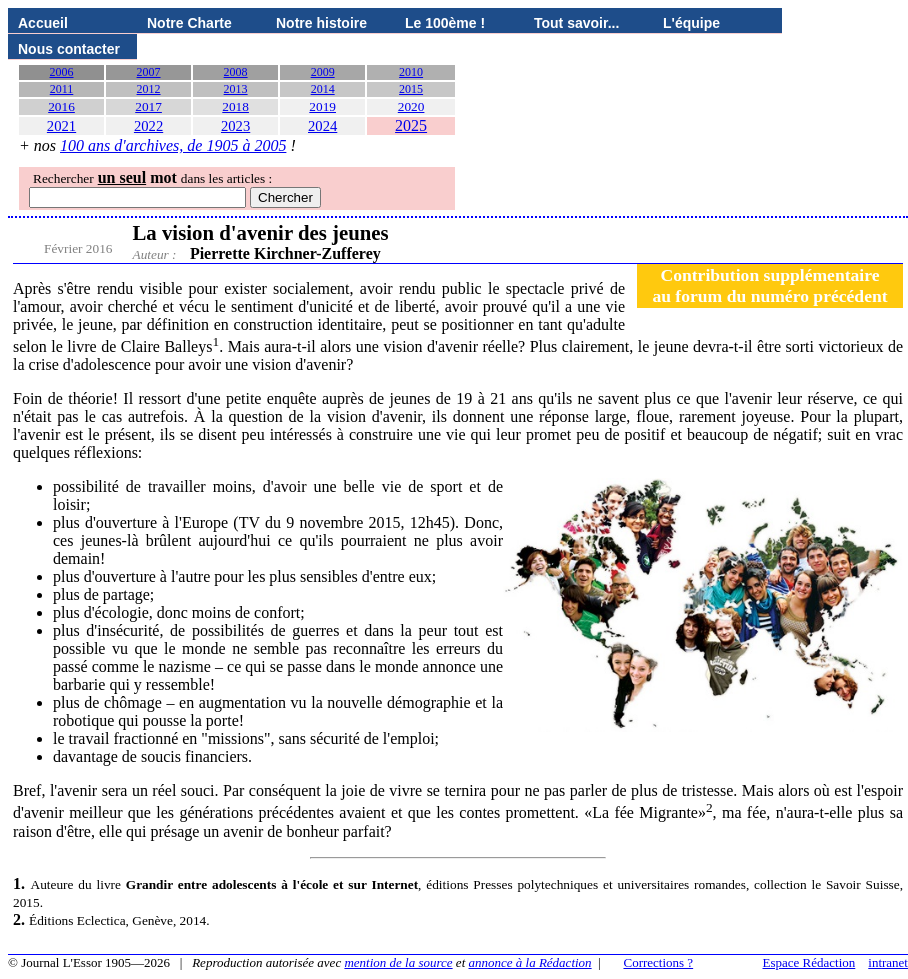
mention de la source (398, 962)
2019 (322, 106)
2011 (62, 89)
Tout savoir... (576, 23)
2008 (236, 72)
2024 (322, 126)
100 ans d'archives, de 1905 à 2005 (173, 145)
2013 (236, 89)
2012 (149, 89)
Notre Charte (189, 23)
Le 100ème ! (445, 23)
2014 (323, 89)
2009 (323, 72)
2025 (411, 125)
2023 (235, 126)
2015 (411, 89)
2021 (61, 126)
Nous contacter (69, 49)
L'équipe (691, 23)
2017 (148, 106)
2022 (148, 126)
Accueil (43, 23)
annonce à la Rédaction (530, 962)
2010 (411, 72)
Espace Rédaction (809, 962)
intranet (888, 962)
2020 (411, 106)
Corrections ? (658, 962)
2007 (149, 72)
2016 (61, 106)
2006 (62, 72)
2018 (235, 106)
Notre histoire (321, 23)
